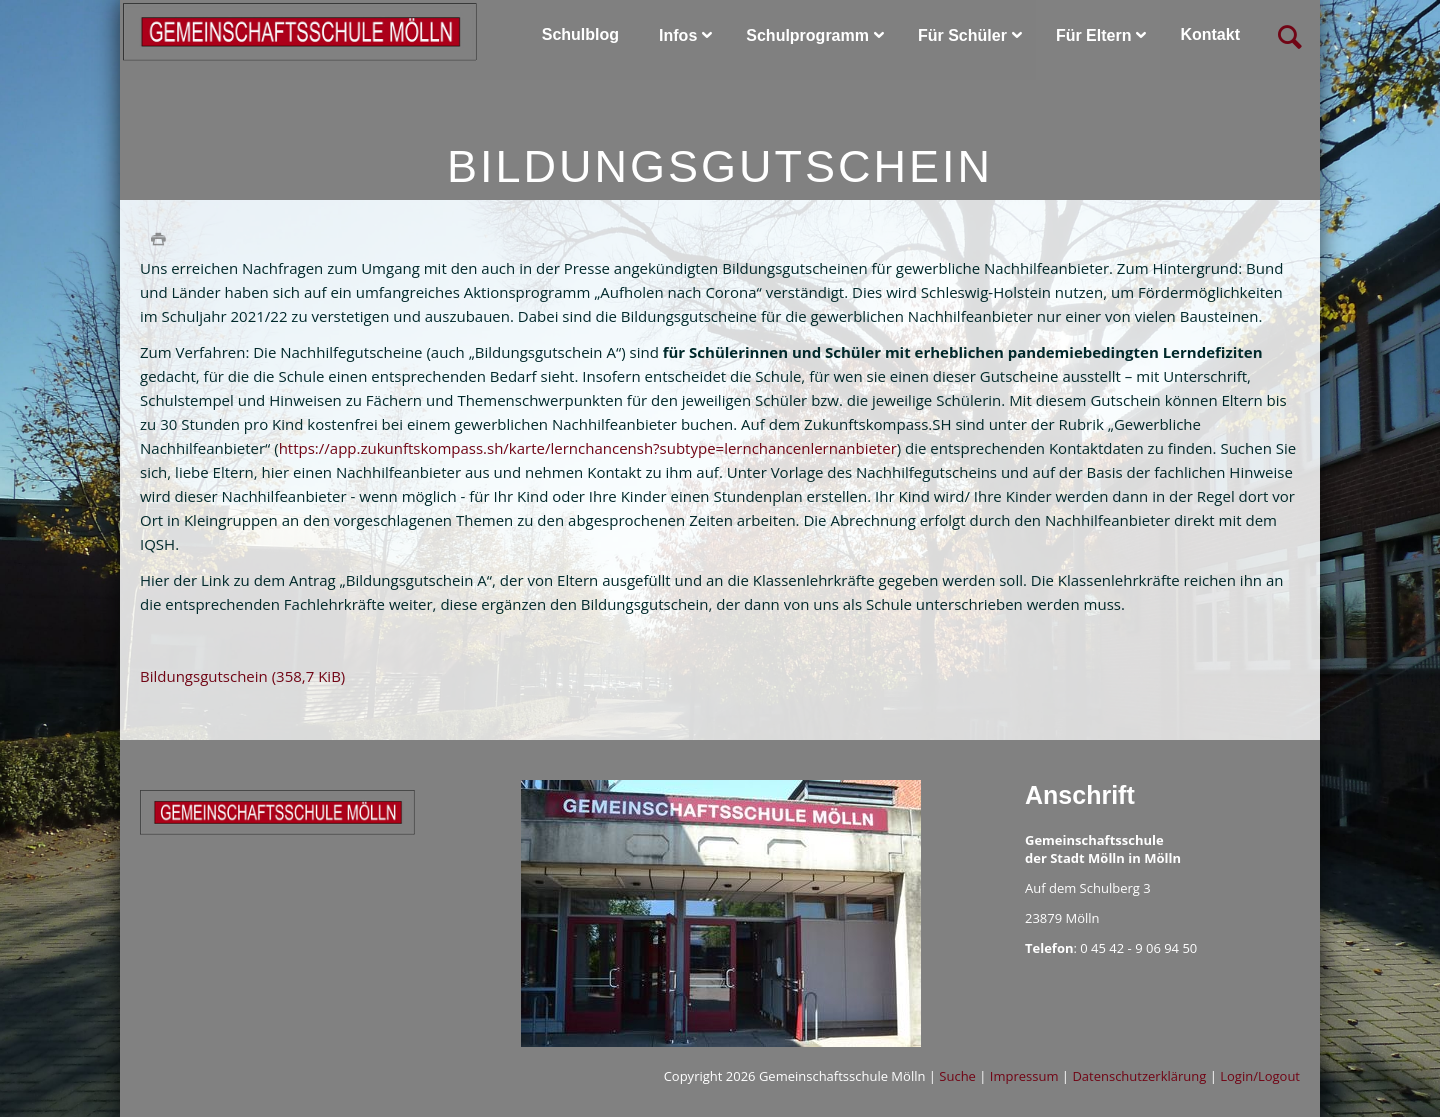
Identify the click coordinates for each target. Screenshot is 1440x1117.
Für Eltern (1094, 35)
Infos (678, 35)
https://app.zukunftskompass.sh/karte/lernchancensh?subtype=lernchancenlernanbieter (588, 448)
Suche (957, 1076)
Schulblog (580, 34)
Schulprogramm (807, 35)
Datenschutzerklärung (1139, 1076)
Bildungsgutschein (242, 676)
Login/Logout (1260, 1076)
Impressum (1024, 1076)
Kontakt (1210, 34)
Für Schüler (962, 35)
